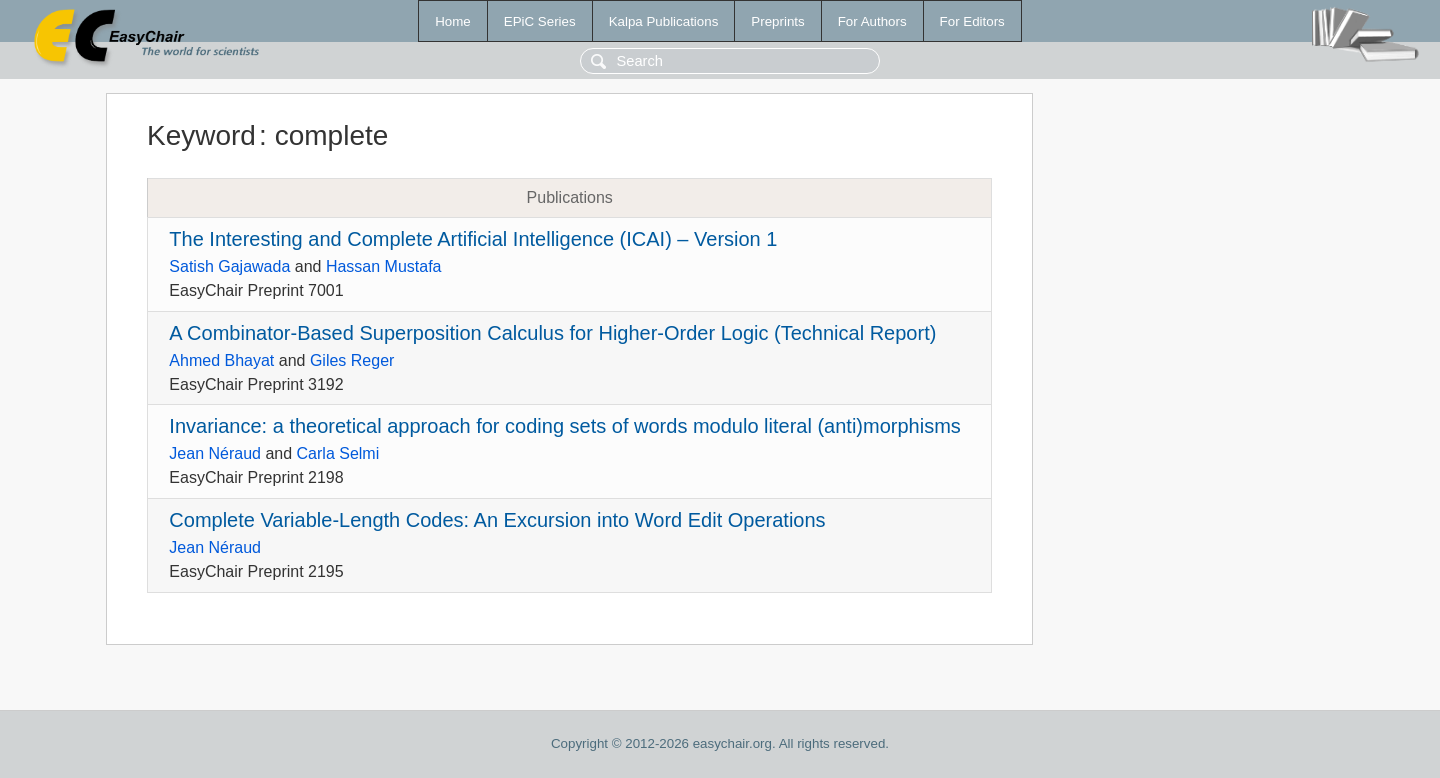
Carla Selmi (338, 453)
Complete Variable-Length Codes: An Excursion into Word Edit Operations (497, 520)
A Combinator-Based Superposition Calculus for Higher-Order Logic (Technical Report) (552, 333)
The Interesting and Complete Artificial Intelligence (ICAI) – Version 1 (473, 239)
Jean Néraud (215, 453)
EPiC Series (540, 21)
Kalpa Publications (664, 21)
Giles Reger (352, 360)
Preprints (777, 21)
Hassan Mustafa (384, 266)
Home (453, 21)
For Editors (972, 21)
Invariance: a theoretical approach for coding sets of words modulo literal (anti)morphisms (564, 426)
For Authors (872, 21)
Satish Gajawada (229, 266)
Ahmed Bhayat (221, 360)
